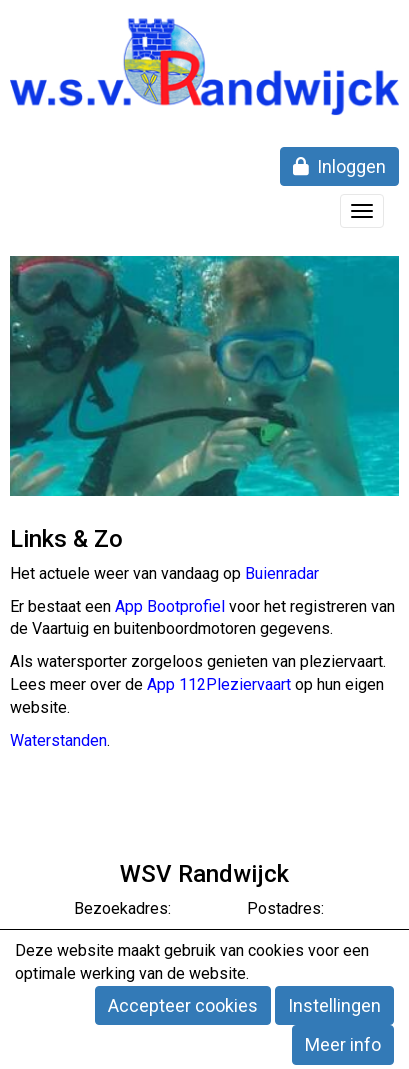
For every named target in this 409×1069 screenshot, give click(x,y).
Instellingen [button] (334, 1005)
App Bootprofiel (170, 606)
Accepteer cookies (183, 1005)
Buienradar (282, 573)
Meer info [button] (343, 1044)
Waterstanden (58, 740)
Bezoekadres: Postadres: (205, 908)
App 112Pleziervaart (219, 684)
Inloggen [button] (339, 166)
